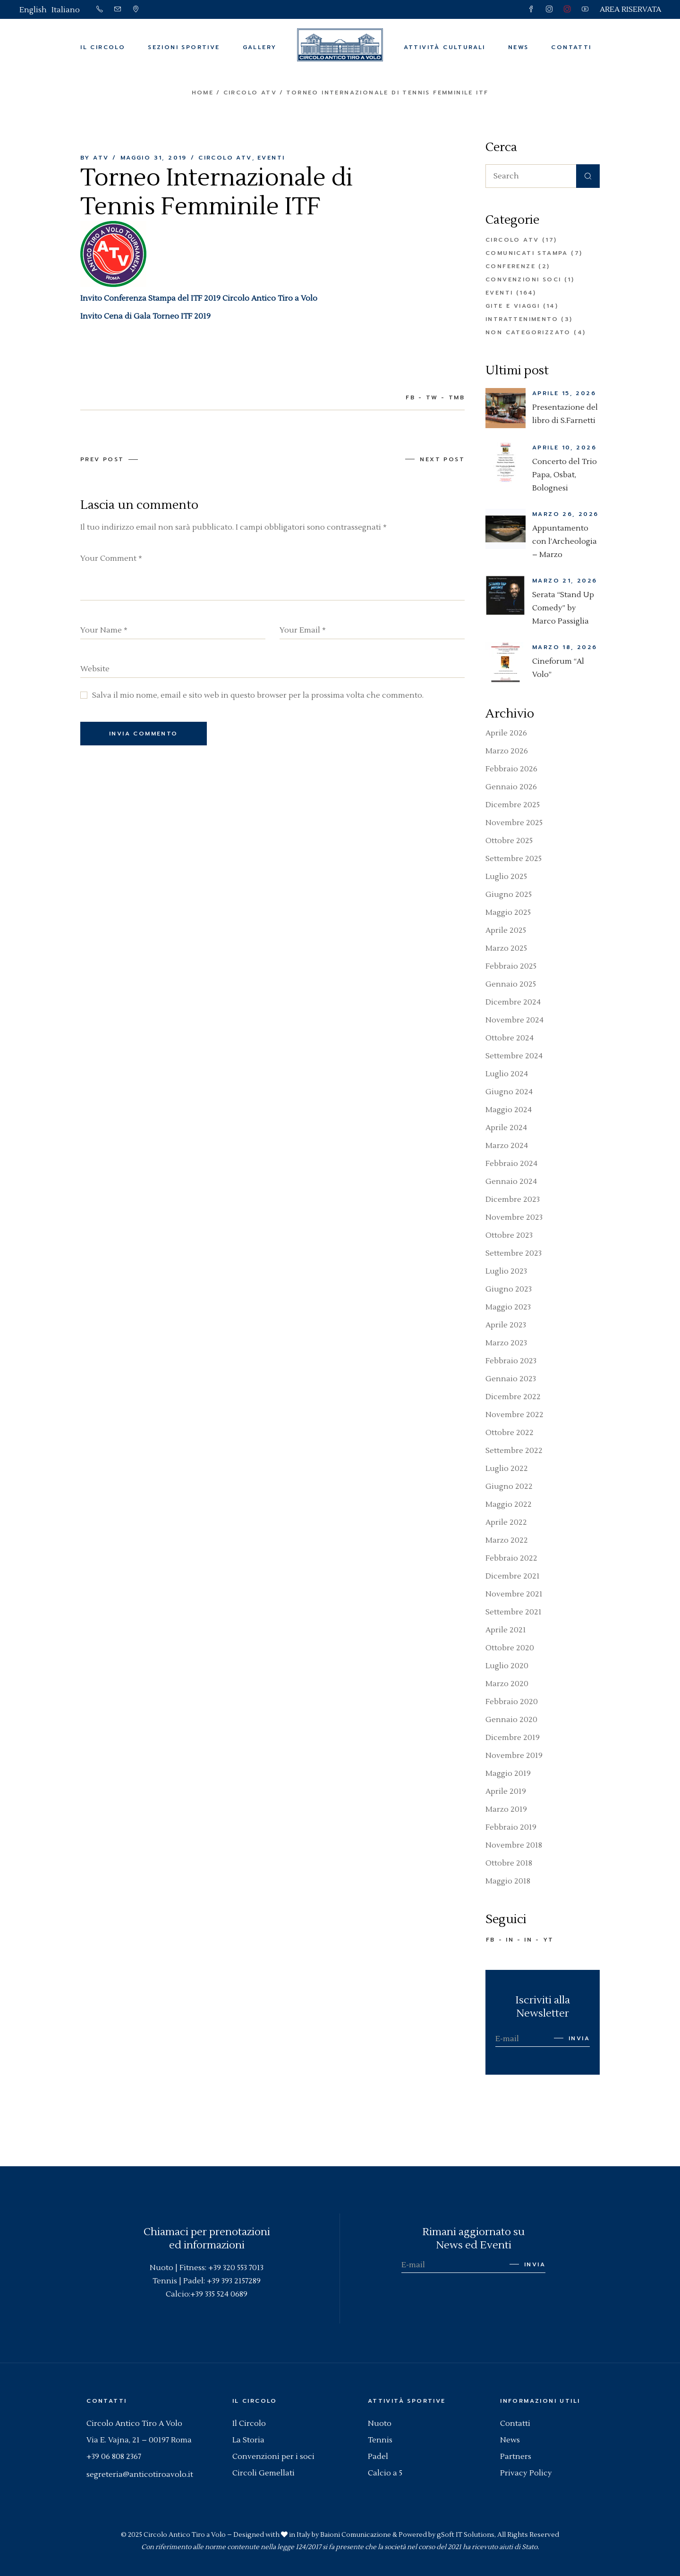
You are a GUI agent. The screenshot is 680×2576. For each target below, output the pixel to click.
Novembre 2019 (514, 1755)
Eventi (271, 157)
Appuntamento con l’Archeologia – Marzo (564, 541)
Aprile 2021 (505, 1630)
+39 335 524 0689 (218, 2294)
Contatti (515, 2423)
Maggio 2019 (508, 1773)
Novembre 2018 (513, 1845)
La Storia (248, 2440)
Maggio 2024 (508, 1110)
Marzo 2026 (506, 751)
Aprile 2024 (506, 1127)
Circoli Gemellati (263, 2473)
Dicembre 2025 (512, 805)
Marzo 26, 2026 (565, 514)
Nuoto (379, 2423)
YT (548, 1939)
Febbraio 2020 (511, 1701)
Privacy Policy (526, 2473)
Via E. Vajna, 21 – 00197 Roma (139, 2440)
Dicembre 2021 (512, 1576)
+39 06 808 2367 (113, 2456)
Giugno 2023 (508, 1289)
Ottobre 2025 (509, 840)
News (510, 2440)
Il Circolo (249, 2423)
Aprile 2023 (505, 1325)
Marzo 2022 (506, 1540)
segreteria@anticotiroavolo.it (139, 2474)
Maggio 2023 (508, 1307)
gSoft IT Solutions (465, 2535)
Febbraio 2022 (511, 1558)
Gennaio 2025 (510, 984)
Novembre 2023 (514, 1217)
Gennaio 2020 (511, 1719)
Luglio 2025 (506, 876)
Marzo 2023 (506, 1343)
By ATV (94, 157)
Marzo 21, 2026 (564, 580)
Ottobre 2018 (508, 1863)
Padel (378, 2456)
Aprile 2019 (505, 1791)
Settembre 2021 (513, 1612)
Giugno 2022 (509, 1486)
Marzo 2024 (506, 1145)
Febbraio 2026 (511, 769)
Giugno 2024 (509, 1092)
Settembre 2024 (514, 1056)
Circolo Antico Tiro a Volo (185, 2535)
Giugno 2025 (508, 894)
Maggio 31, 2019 (153, 157)
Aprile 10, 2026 (564, 447)
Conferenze (510, 266)
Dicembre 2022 (513, 1397)
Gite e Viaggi (512, 306)
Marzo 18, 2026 (564, 647)
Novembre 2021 (514, 1594)
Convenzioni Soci (523, 279)
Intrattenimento (521, 319)
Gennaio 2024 (511, 1181)
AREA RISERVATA (630, 9)
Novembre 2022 (514, 1414)
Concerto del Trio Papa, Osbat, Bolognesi (564, 475)
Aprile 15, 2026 (564, 393)
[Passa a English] (33, 10)
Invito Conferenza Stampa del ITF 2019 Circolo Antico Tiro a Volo (198, 298)
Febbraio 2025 (510, 966)
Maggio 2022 (508, 1504)
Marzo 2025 (506, 948)
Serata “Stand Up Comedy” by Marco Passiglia (563, 608)
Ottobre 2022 (509, 1432)
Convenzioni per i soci (273, 2456)
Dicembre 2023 (512, 1199)
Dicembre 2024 (513, 1002)
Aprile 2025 (505, 930)
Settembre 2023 (513, 1253)
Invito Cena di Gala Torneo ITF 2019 (145, 316)
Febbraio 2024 (511, 1163)
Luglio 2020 (506, 1666)
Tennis (380, 2440)
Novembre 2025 (514, 823)
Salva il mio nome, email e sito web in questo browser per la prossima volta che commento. (258, 695)
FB (490, 1939)
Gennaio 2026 (511, 787)
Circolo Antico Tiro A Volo (134, 2423)
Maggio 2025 (508, 912)
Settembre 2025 (513, 858)
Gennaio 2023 (510, 1379)
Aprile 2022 (506, 1522)
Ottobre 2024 (509, 1038)
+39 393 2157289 (234, 2281)
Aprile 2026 (506, 733)
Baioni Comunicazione (355, 2535)
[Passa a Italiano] (65, 10)
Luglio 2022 (506, 1468)
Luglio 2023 (506, 1271)
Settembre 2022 (514, 1450)
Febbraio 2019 (510, 1827)
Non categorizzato (528, 332)
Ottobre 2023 (509, 1235)
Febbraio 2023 (510, 1361)
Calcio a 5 (385, 2473)
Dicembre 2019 (512, 1737)
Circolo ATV (250, 92)
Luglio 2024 (506, 1074)
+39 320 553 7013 (236, 2267)
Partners (515, 2456)
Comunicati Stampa (526, 253)
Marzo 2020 (506, 1684)
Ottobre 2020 (509, 1648)
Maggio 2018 (507, 1881)
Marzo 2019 (506, 1809)
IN (510, 1939)
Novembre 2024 (514, 1020)
